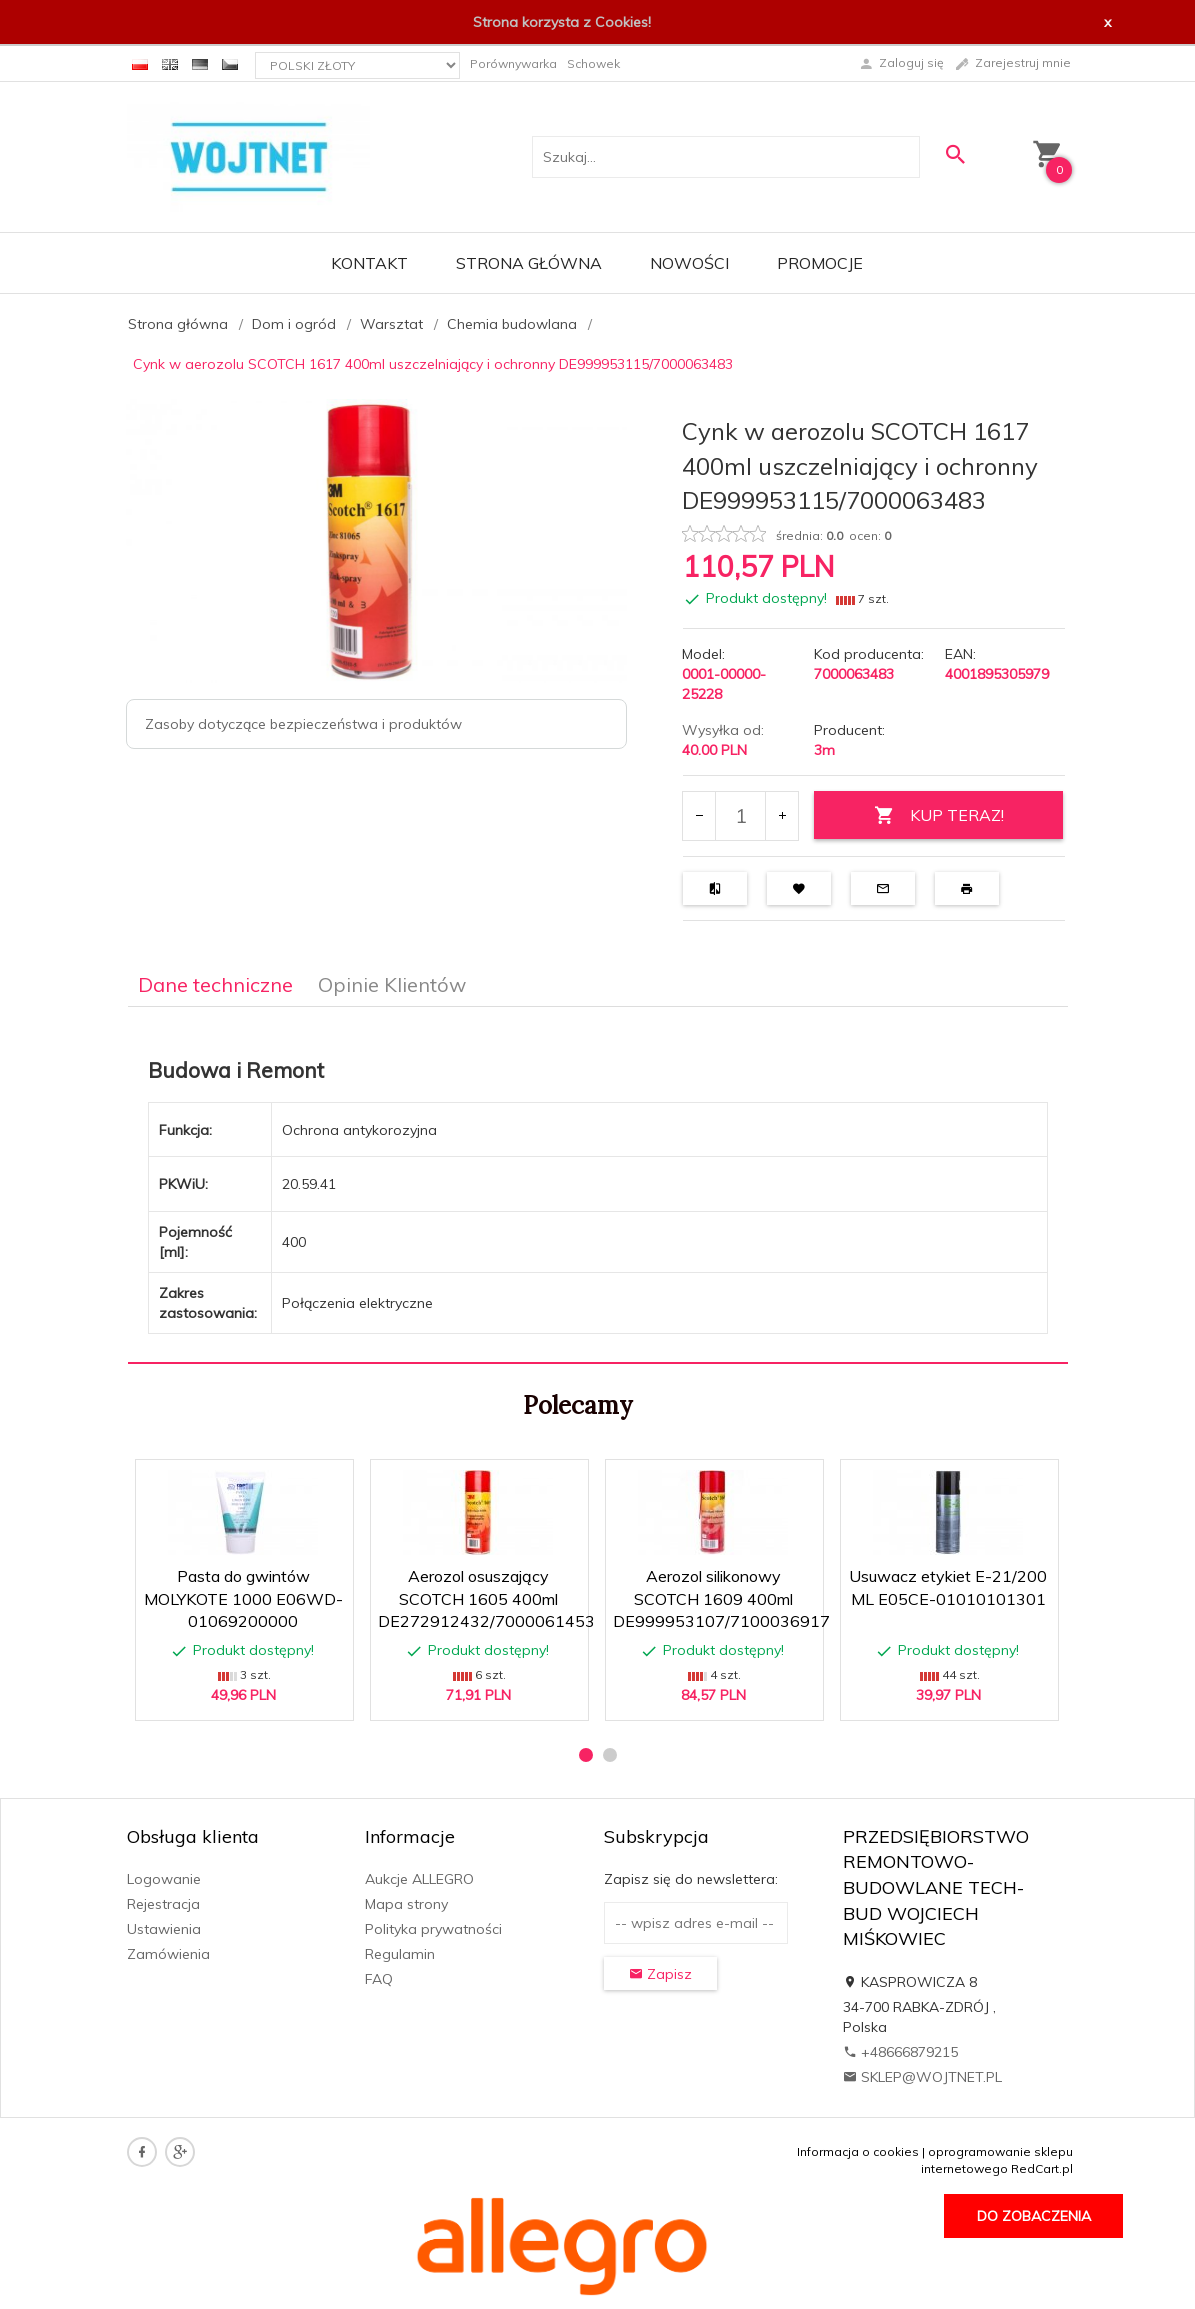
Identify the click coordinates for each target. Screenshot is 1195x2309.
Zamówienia (168, 1954)
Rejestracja (163, 1904)
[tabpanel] (598, 1185)
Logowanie (164, 1879)
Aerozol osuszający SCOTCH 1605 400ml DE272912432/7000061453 (486, 1599)
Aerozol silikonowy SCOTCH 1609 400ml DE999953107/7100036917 (721, 1599)
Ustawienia (164, 1929)
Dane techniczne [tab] (215, 984)
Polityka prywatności (433, 1929)
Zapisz (660, 1974)
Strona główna (529, 263)
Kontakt (369, 263)
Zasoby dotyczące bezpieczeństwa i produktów (303, 724)
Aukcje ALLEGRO (419, 1879)
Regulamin (400, 1954)
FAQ (379, 1979)
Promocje (820, 263)
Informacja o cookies (858, 2151)
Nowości (689, 263)
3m (824, 750)
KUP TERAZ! (939, 815)
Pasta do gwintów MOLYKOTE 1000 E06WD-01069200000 (243, 1599)
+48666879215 (900, 2052)
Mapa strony (406, 1904)
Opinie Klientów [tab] (392, 984)
